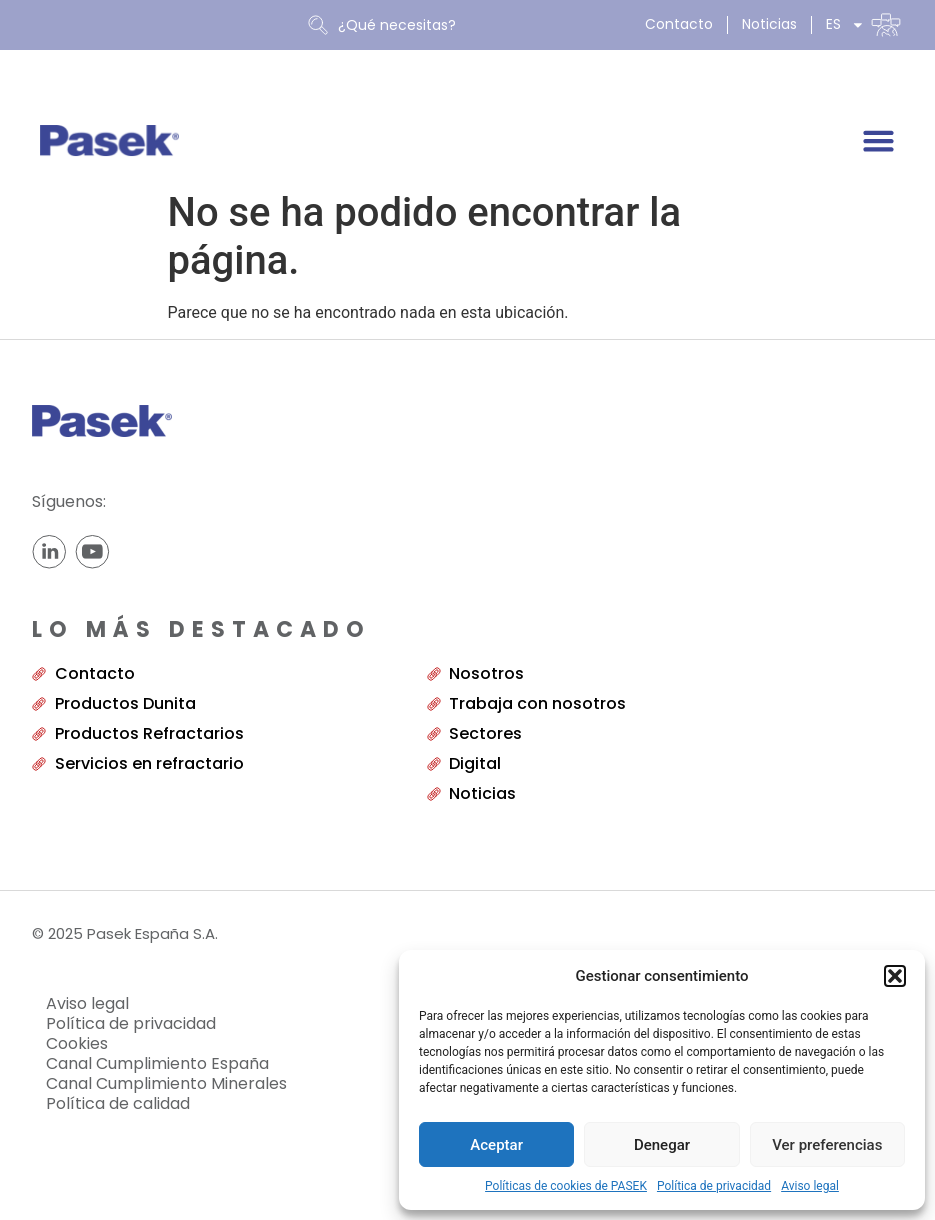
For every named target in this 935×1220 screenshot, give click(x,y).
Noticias (769, 25)
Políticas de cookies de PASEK (566, 1186)
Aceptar (496, 1145)
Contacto (679, 25)
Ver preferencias (827, 1145)
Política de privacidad (714, 1186)
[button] (895, 976)
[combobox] (467, 25)
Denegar (662, 1145)
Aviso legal (810, 1186)
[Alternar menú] (878, 140)
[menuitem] (863, 25)
